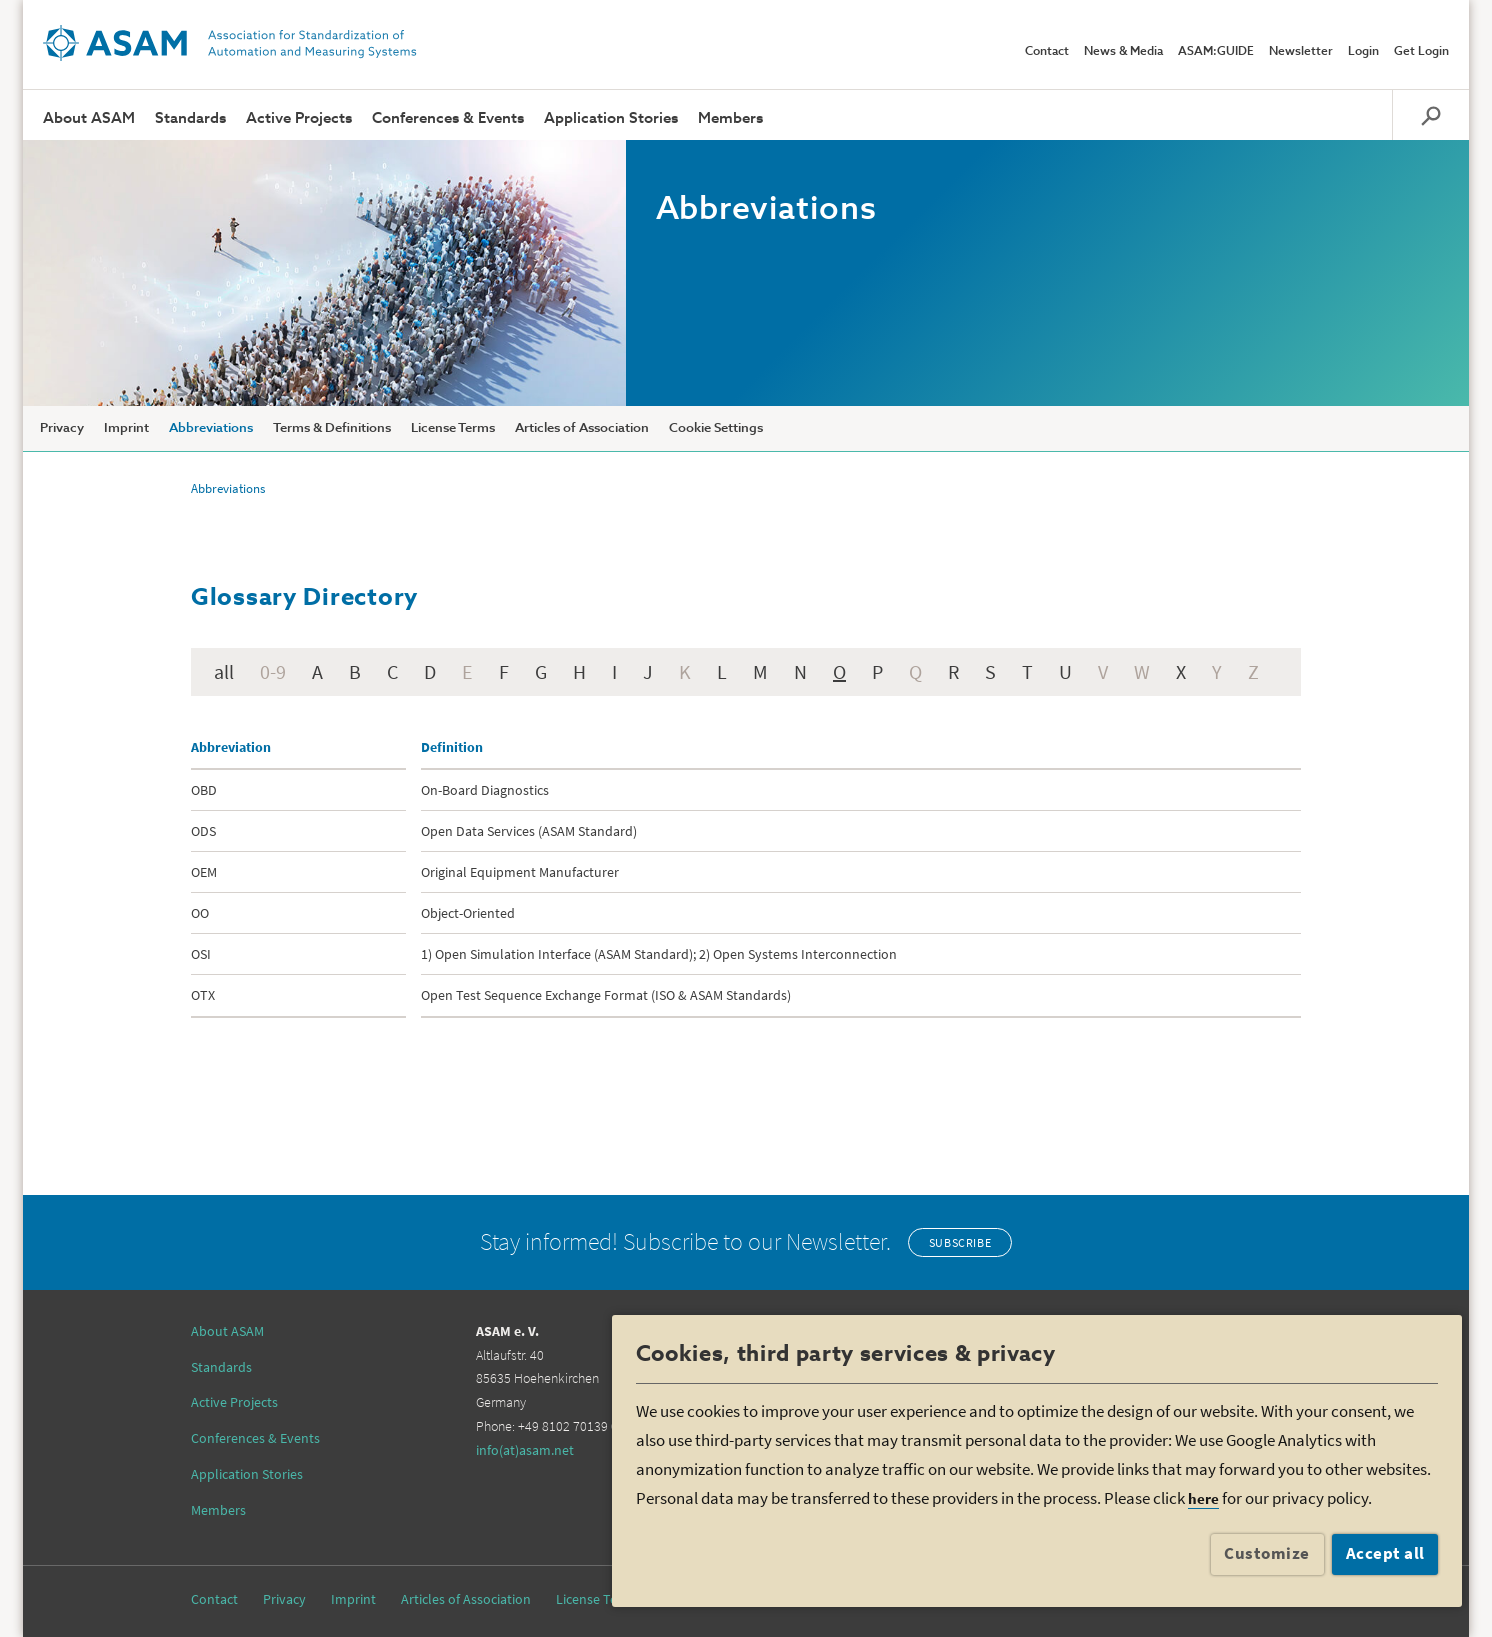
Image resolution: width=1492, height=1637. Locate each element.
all (224, 671)
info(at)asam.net (525, 1450)
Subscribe (960, 1242)
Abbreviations (211, 428)
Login (1363, 52)
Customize (1267, 1553)
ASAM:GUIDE (1216, 52)
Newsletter (1301, 52)
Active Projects (299, 118)
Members (730, 118)
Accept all (1385, 1553)
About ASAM (89, 118)
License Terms (453, 428)
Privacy (62, 428)
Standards (190, 118)
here (1203, 1498)
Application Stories (611, 118)
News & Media (1123, 52)
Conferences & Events (448, 118)
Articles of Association (582, 428)
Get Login (1421, 52)
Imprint (126, 428)
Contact (1047, 52)
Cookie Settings (716, 428)
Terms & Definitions (332, 428)
